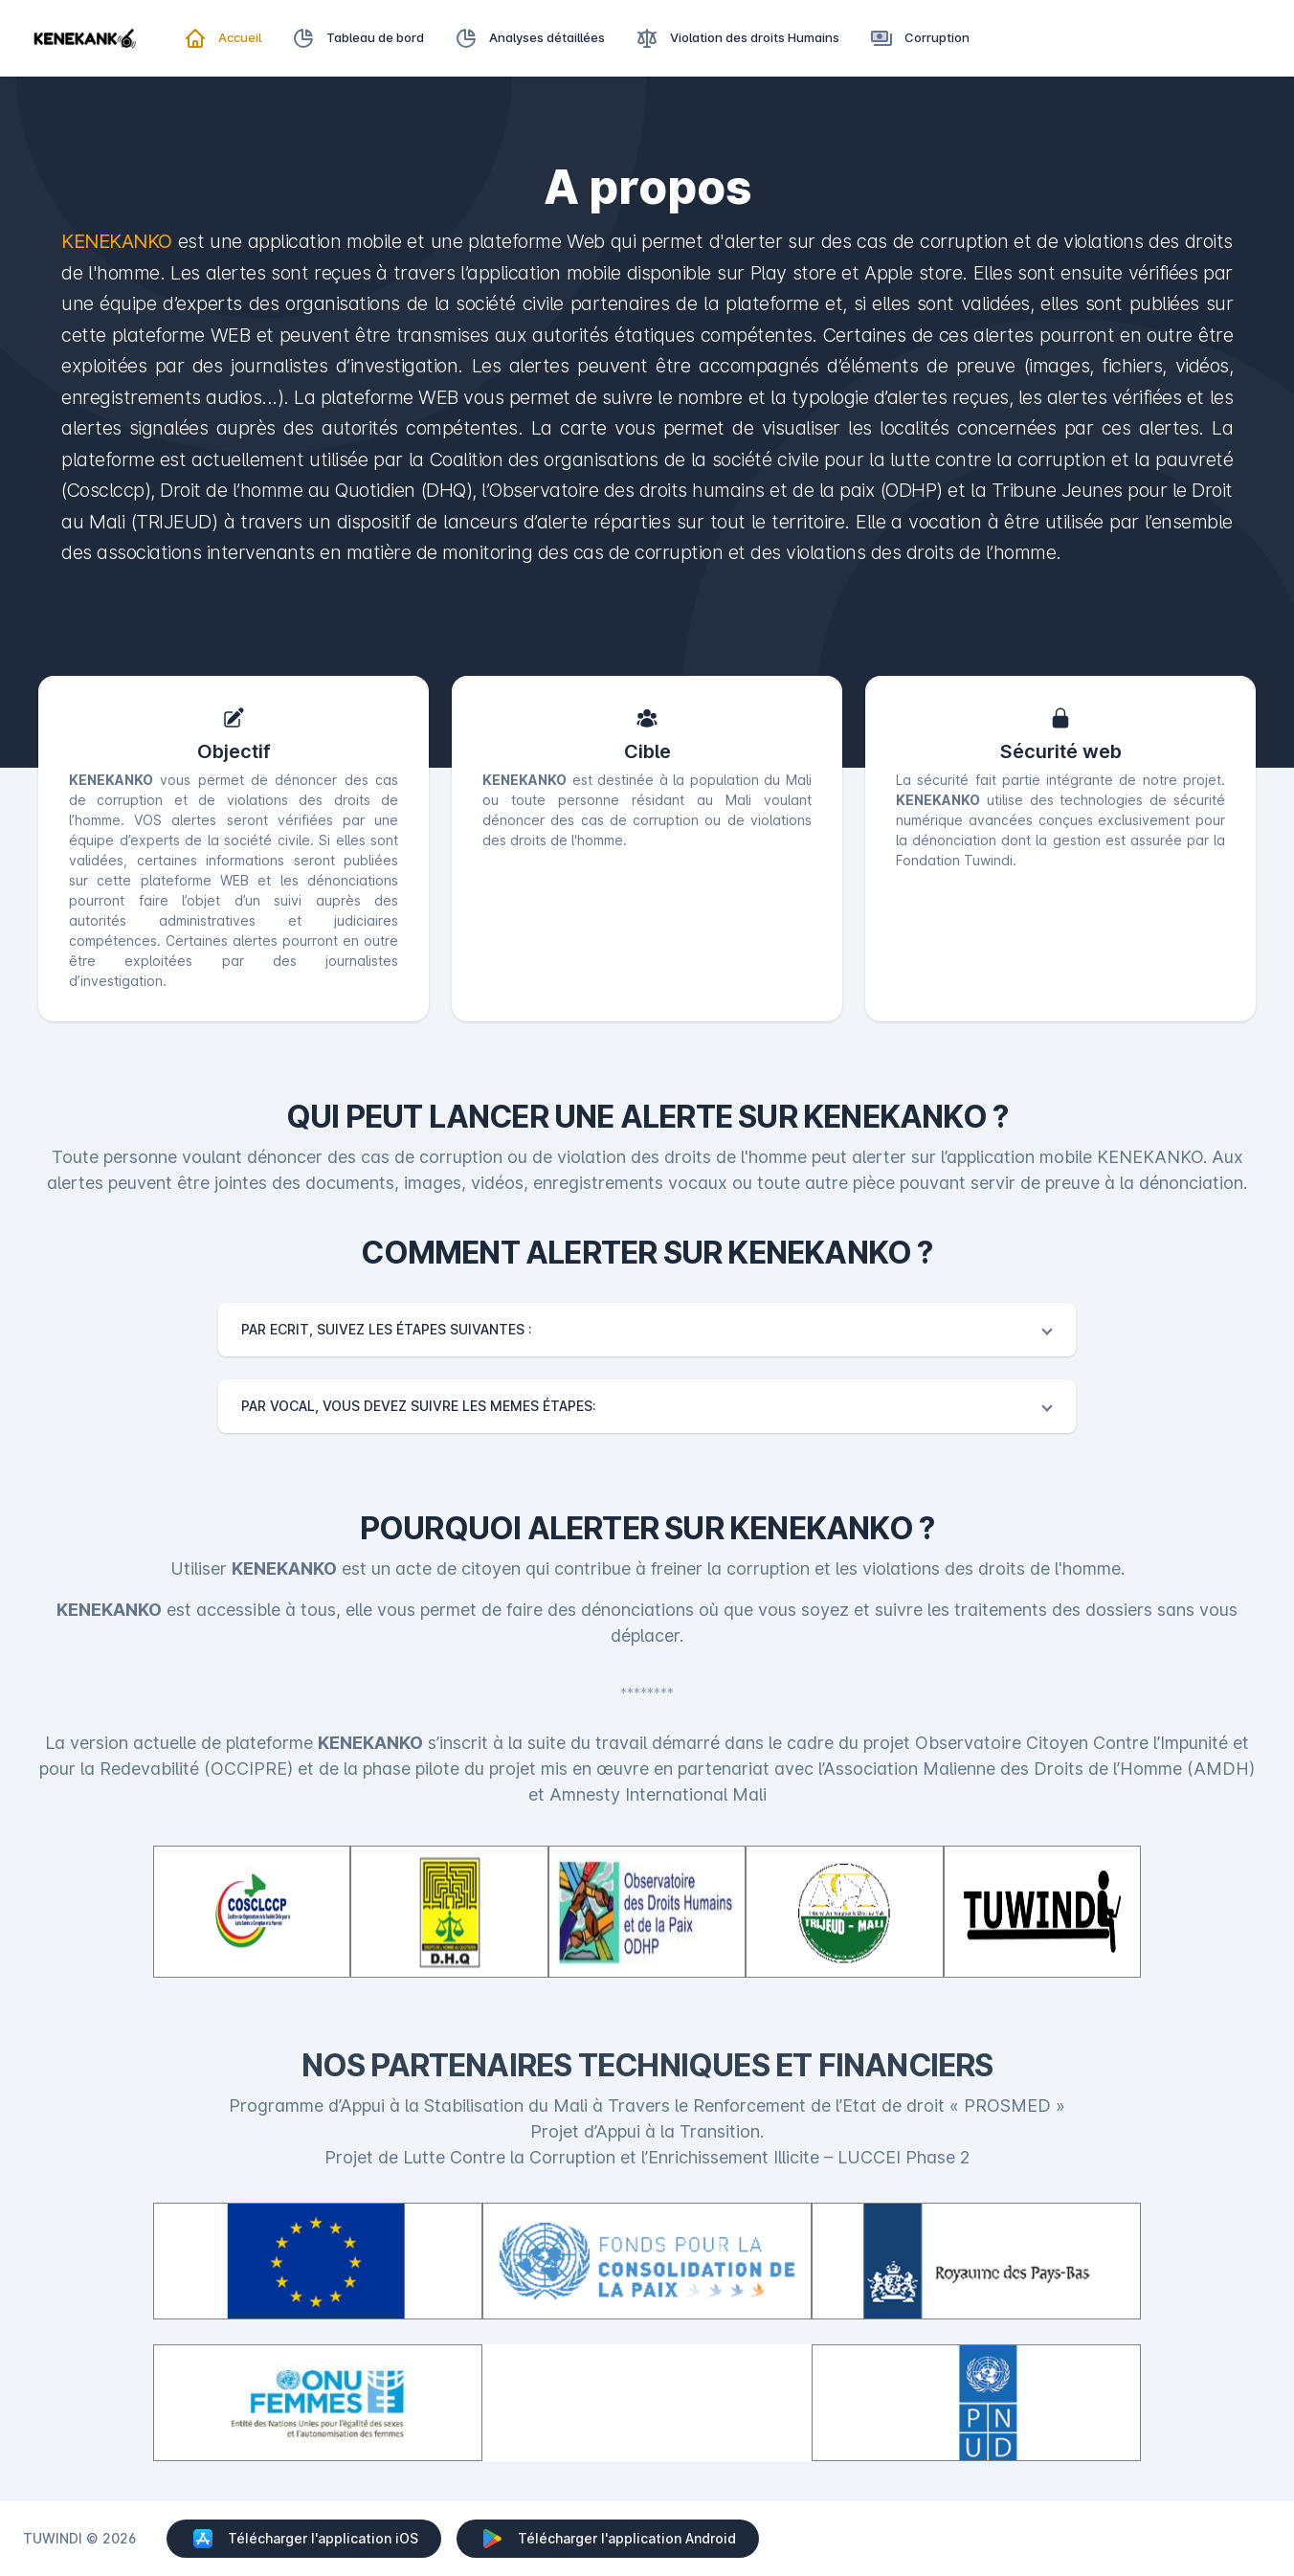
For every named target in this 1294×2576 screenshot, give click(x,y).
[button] (647, 1329)
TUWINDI (52, 2538)
